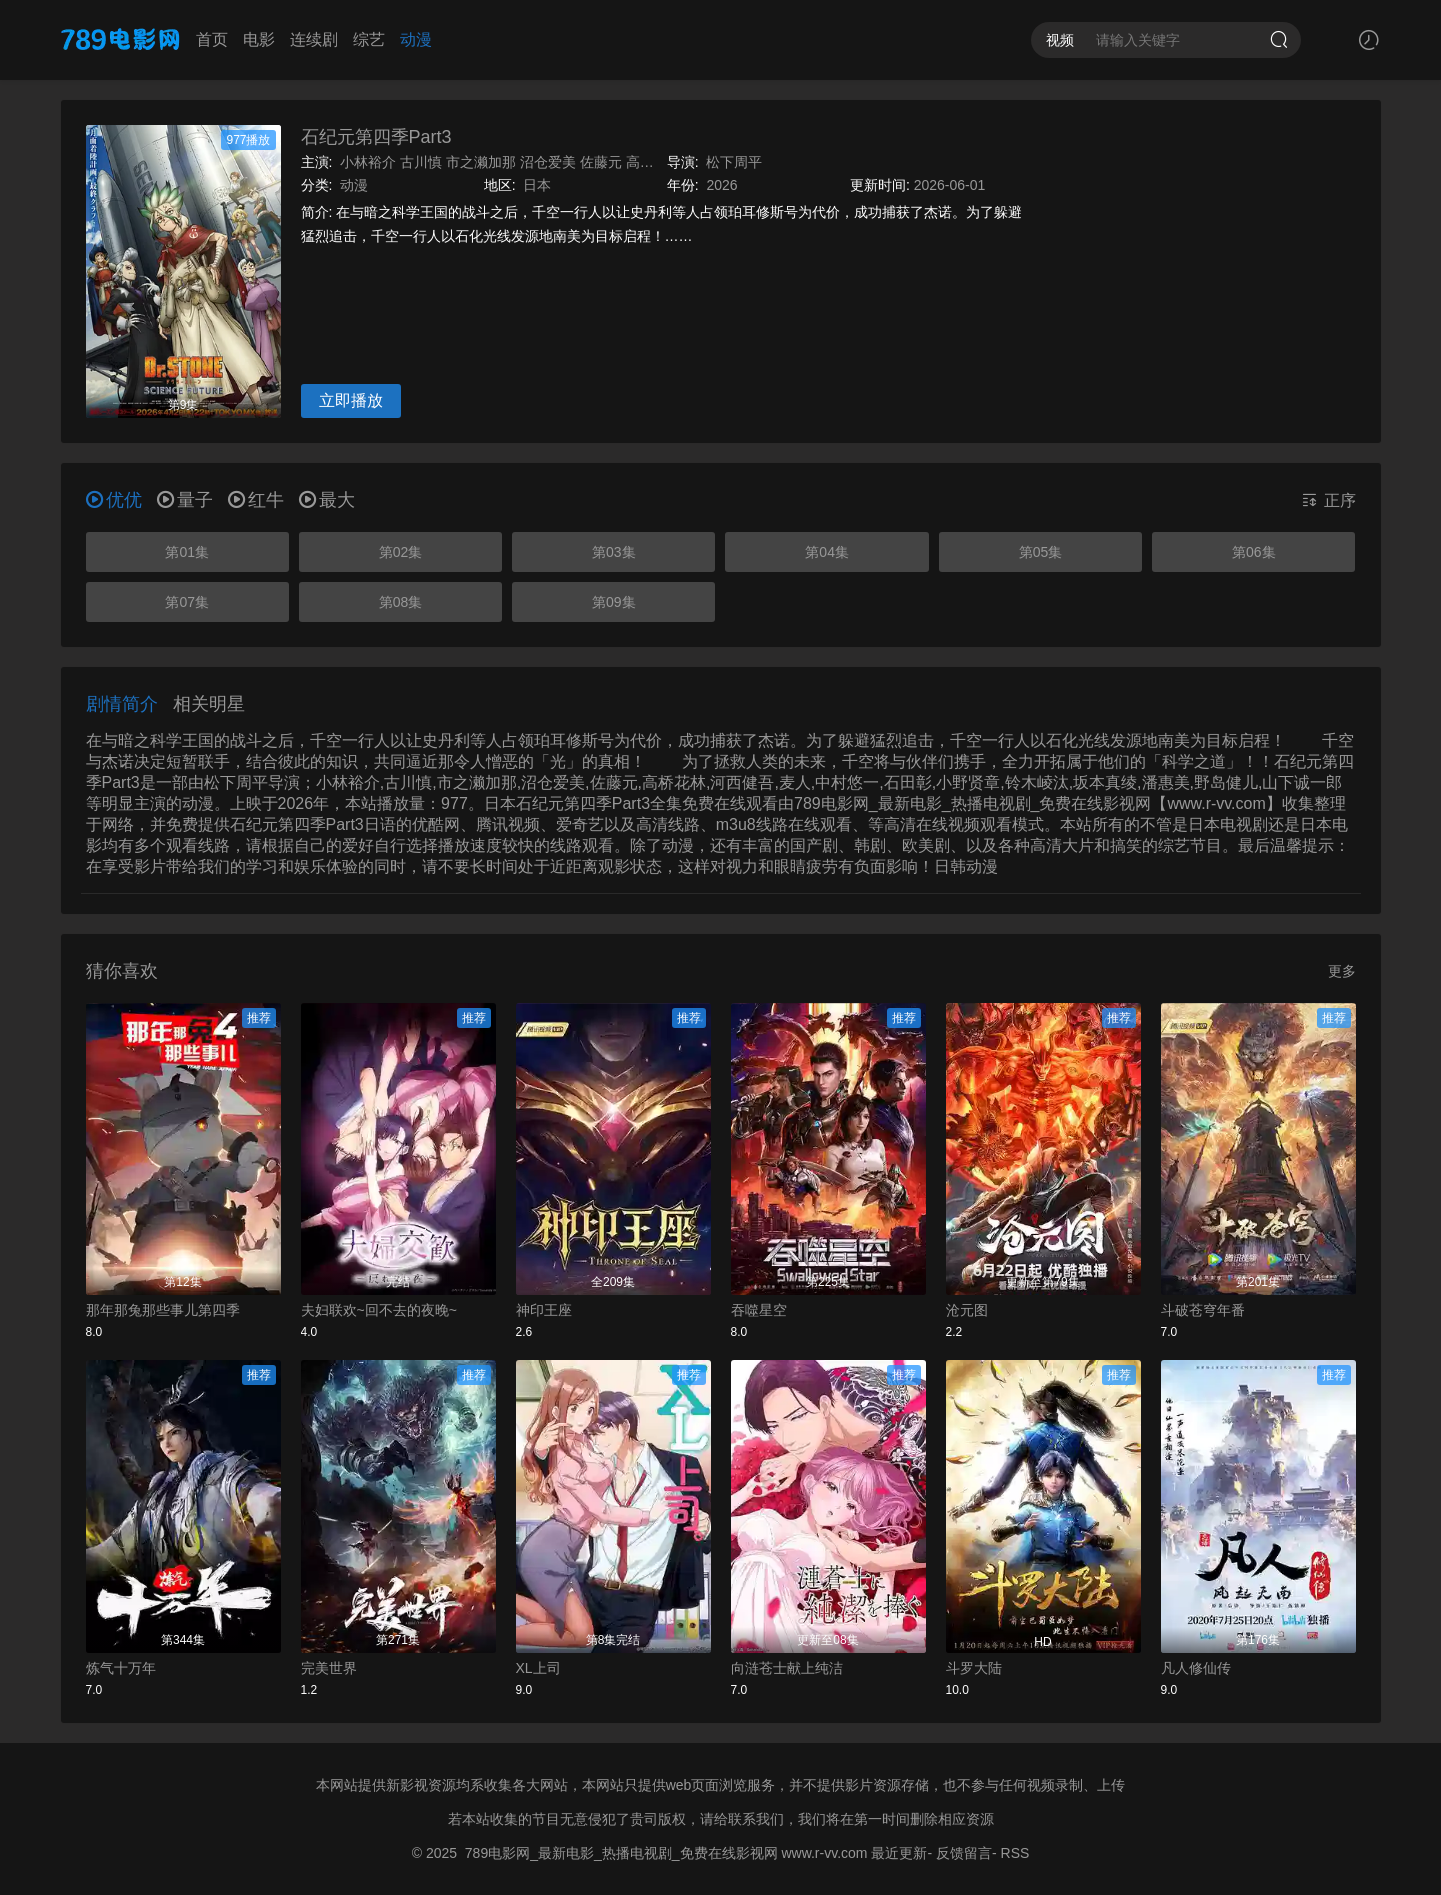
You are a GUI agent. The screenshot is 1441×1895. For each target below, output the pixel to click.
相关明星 (209, 704)
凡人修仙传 (1196, 1668)
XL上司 (538, 1668)
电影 (259, 39)
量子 (185, 500)
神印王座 (544, 1310)
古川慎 (421, 162)
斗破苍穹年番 (1203, 1310)
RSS (1015, 1853)
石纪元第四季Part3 (376, 137)
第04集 (827, 552)
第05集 (1041, 552)
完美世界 (329, 1668)
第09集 (614, 602)
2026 (721, 185)
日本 (537, 185)
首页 (212, 39)
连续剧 (314, 39)
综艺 (369, 39)
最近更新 (899, 1853)
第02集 (401, 552)
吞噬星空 (759, 1310)
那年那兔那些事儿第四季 (163, 1310)
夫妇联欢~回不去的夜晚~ (379, 1310)
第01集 (187, 552)
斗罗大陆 (974, 1668)
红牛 (256, 500)
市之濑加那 (481, 162)
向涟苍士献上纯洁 (787, 1668)
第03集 (614, 552)
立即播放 (351, 400)
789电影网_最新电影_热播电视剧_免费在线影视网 (621, 1853)
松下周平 (734, 162)
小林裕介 (368, 162)
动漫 (416, 39)
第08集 (401, 602)
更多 (1342, 971)
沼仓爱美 (548, 162)
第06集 (1254, 552)
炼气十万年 (121, 1668)
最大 (327, 500)
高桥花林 (654, 162)
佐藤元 (601, 162)
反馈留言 (964, 1853)
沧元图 (967, 1310)
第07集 (187, 602)
